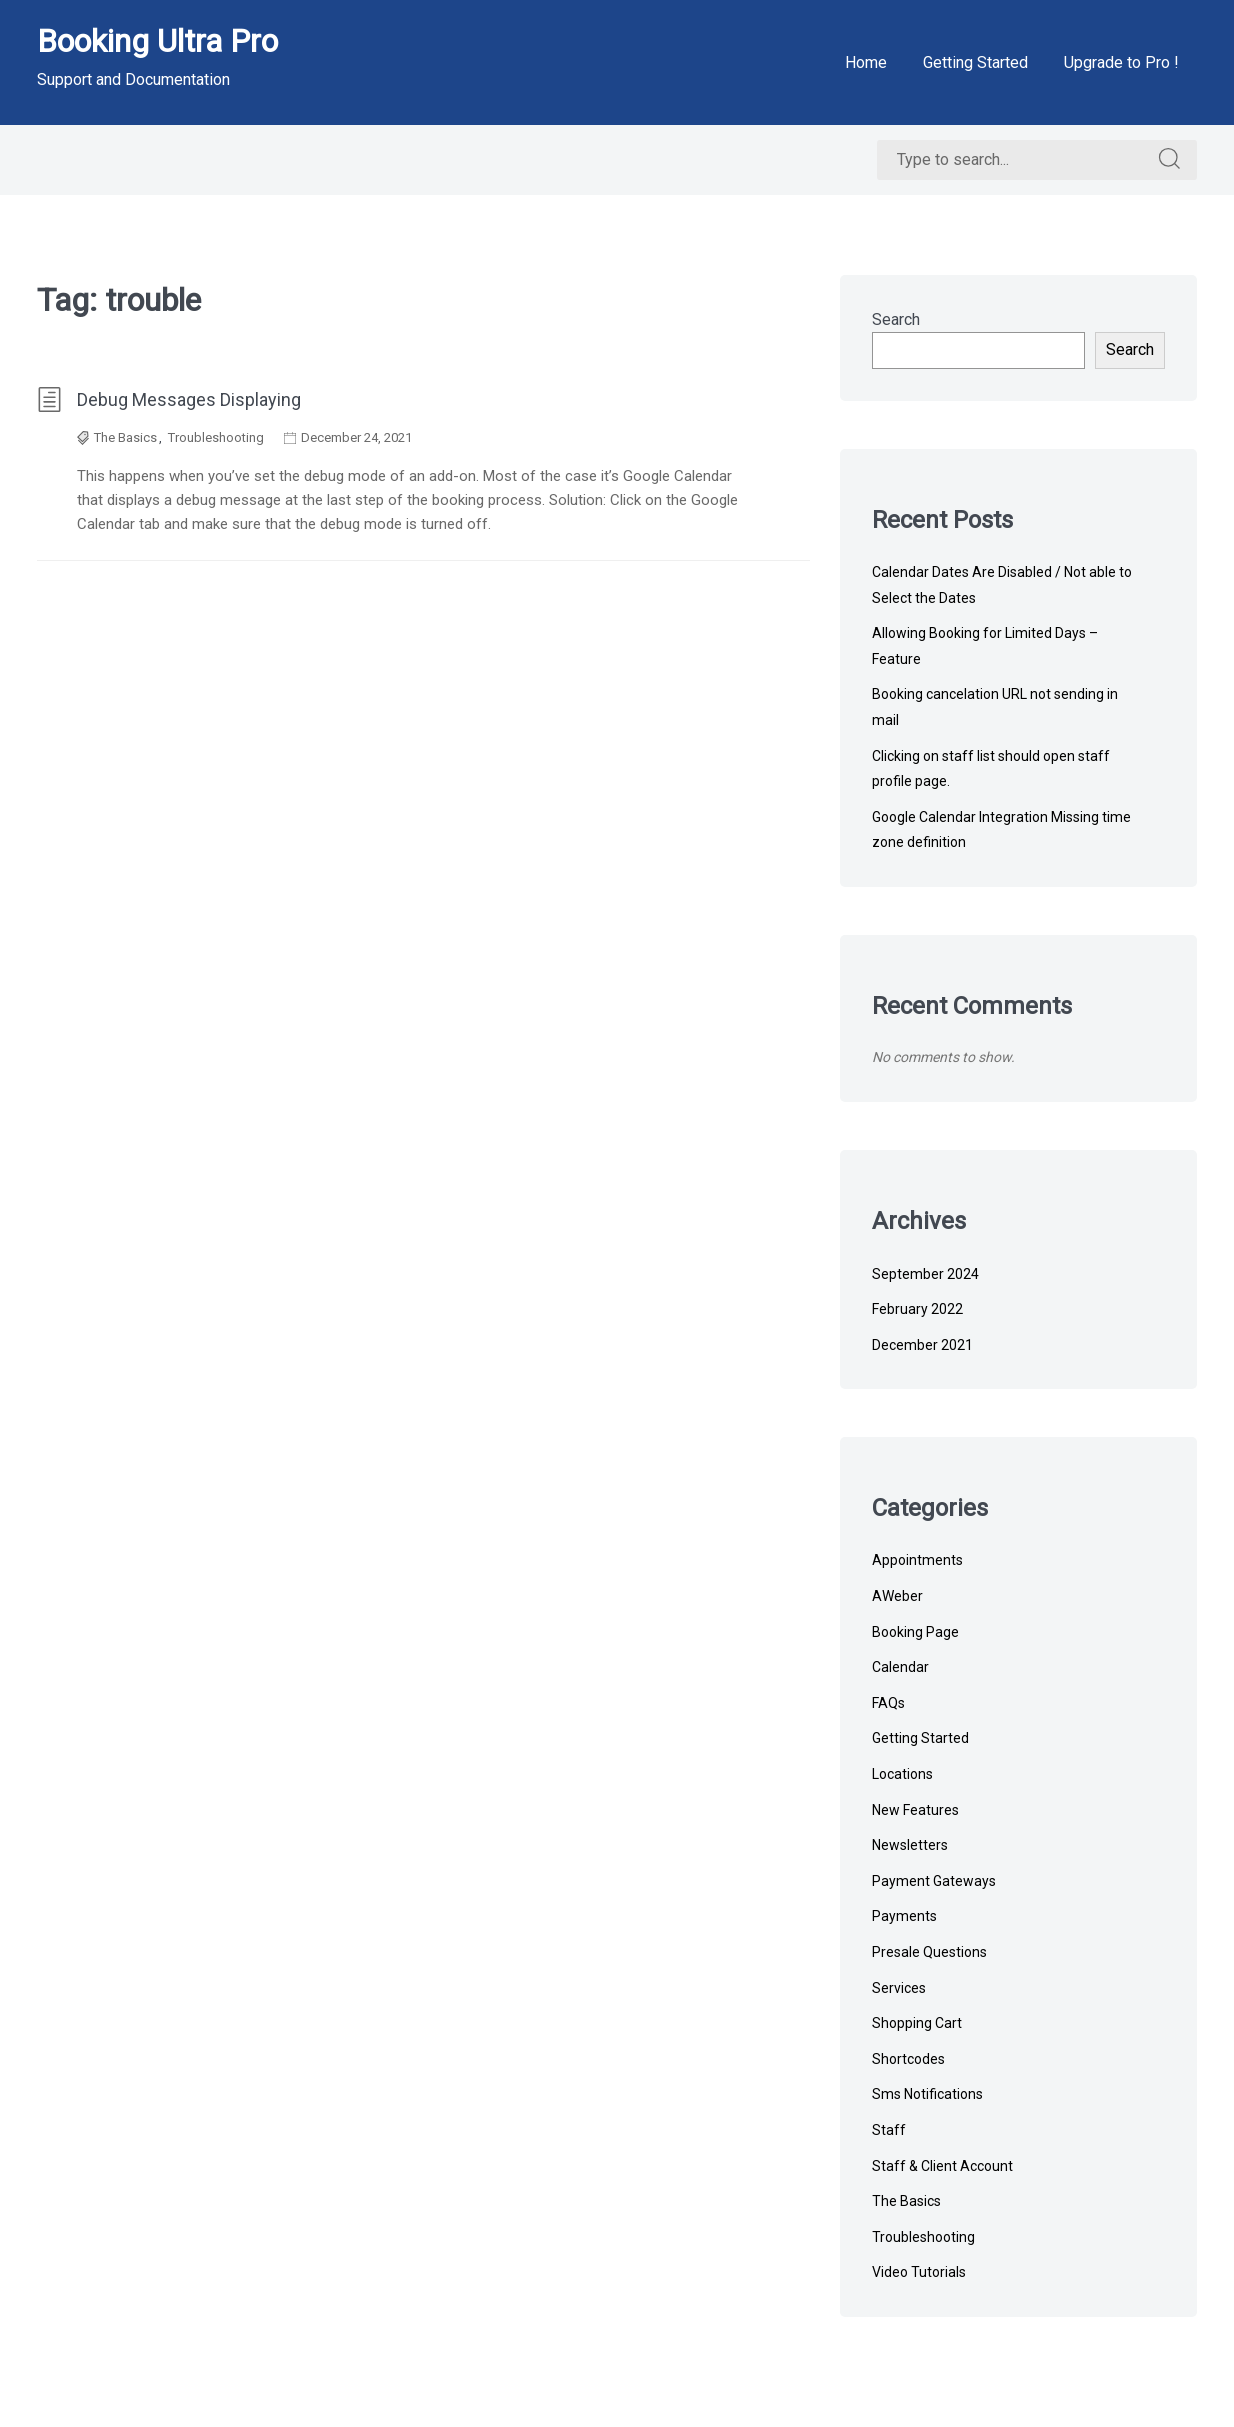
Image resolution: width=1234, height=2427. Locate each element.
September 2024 (925, 1274)
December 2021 (922, 1345)
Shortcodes (908, 2059)
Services (899, 1988)
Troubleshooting (216, 437)
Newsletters (910, 1845)
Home (866, 62)
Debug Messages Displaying (169, 399)
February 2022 (917, 1309)
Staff (889, 2130)
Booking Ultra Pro (157, 41)
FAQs (888, 1703)
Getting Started (975, 62)
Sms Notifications (927, 2094)
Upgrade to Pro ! (1121, 62)
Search (896, 319)
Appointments (917, 1560)
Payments (904, 1916)
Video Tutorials (919, 2272)
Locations (902, 1774)
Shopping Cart (917, 2023)
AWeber (897, 1596)
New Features (915, 1810)
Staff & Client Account (942, 2166)
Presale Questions (929, 1952)
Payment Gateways (934, 1881)
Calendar (900, 1667)
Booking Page (915, 1632)
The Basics (125, 437)
